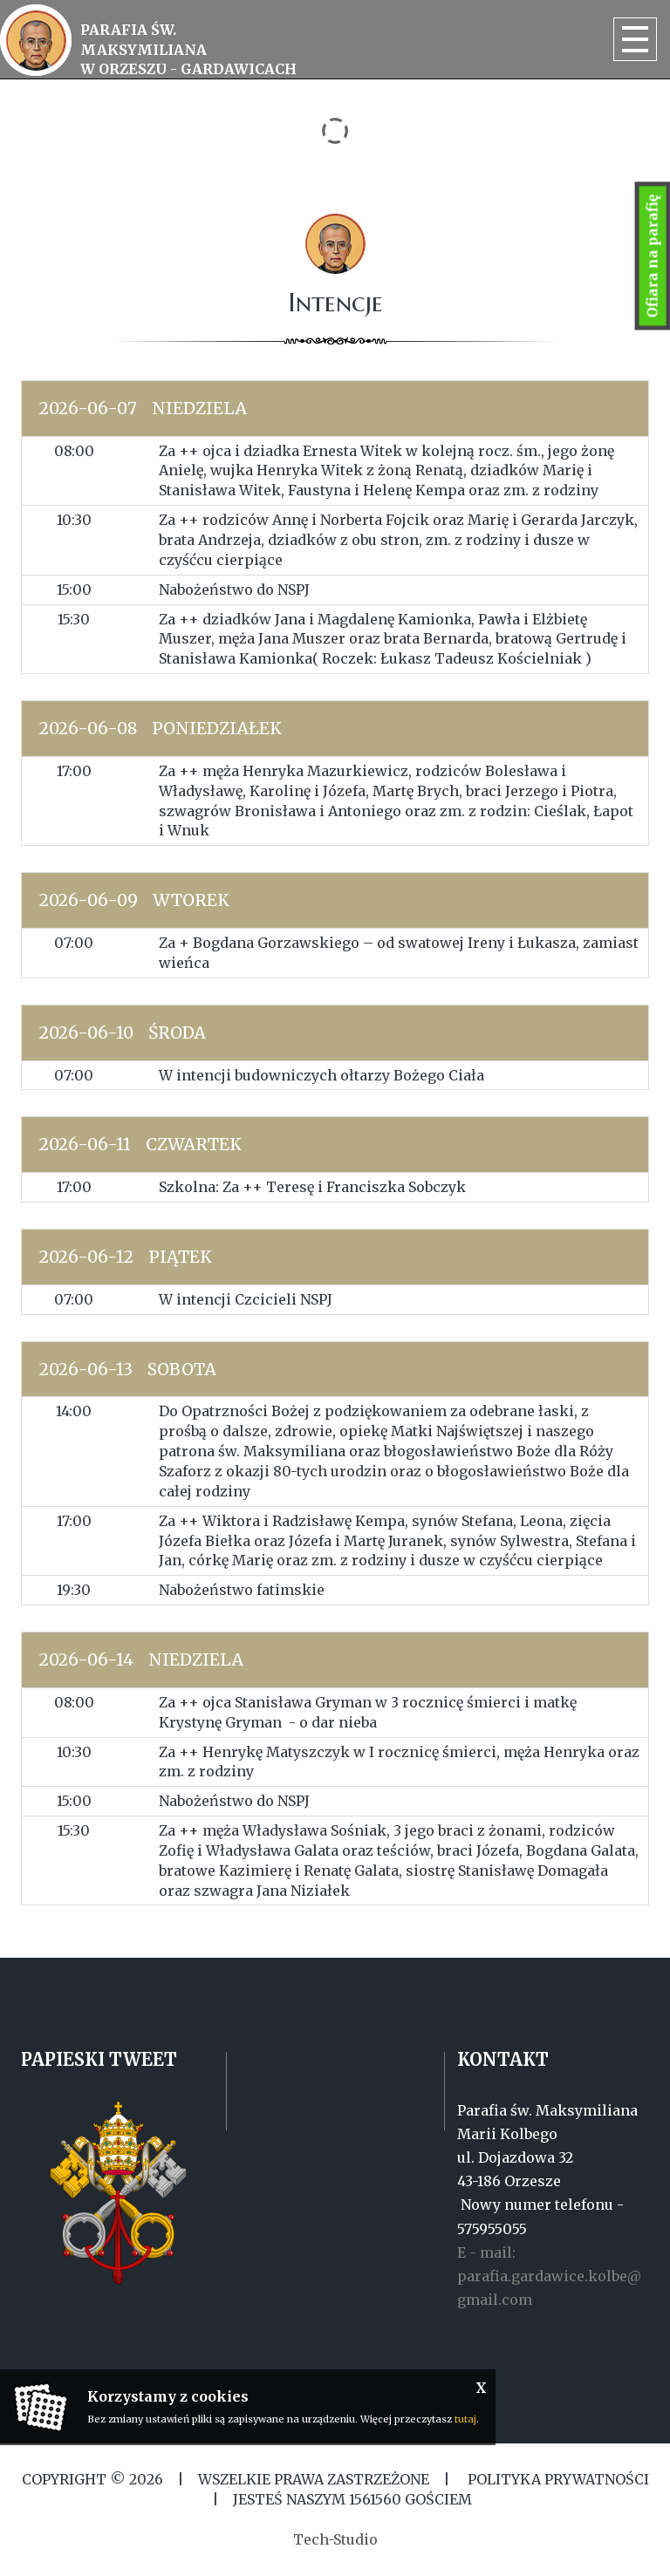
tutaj (465, 2419)
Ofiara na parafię (652, 255)
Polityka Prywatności (556, 2479)
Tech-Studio (335, 2539)
